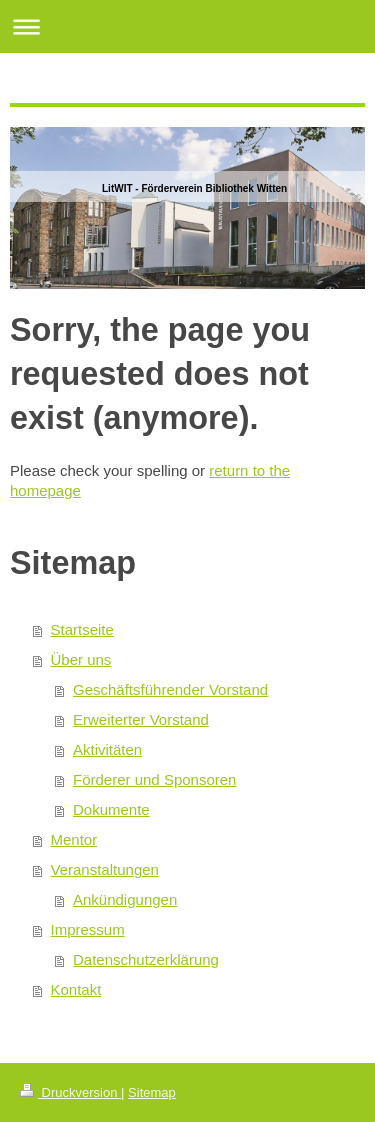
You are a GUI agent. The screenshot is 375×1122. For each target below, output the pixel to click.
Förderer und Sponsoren (154, 779)
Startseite (82, 629)
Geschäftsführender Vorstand (170, 689)
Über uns (81, 659)
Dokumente (111, 809)
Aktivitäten (107, 749)
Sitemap (152, 1092)
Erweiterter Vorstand (141, 719)
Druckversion (70, 1092)
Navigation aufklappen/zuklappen (187, 26)
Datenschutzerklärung (146, 959)
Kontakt (76, 989)
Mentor (74, 839)
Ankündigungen (125, 899)
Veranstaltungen (105, 869)
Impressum (88, 929)
